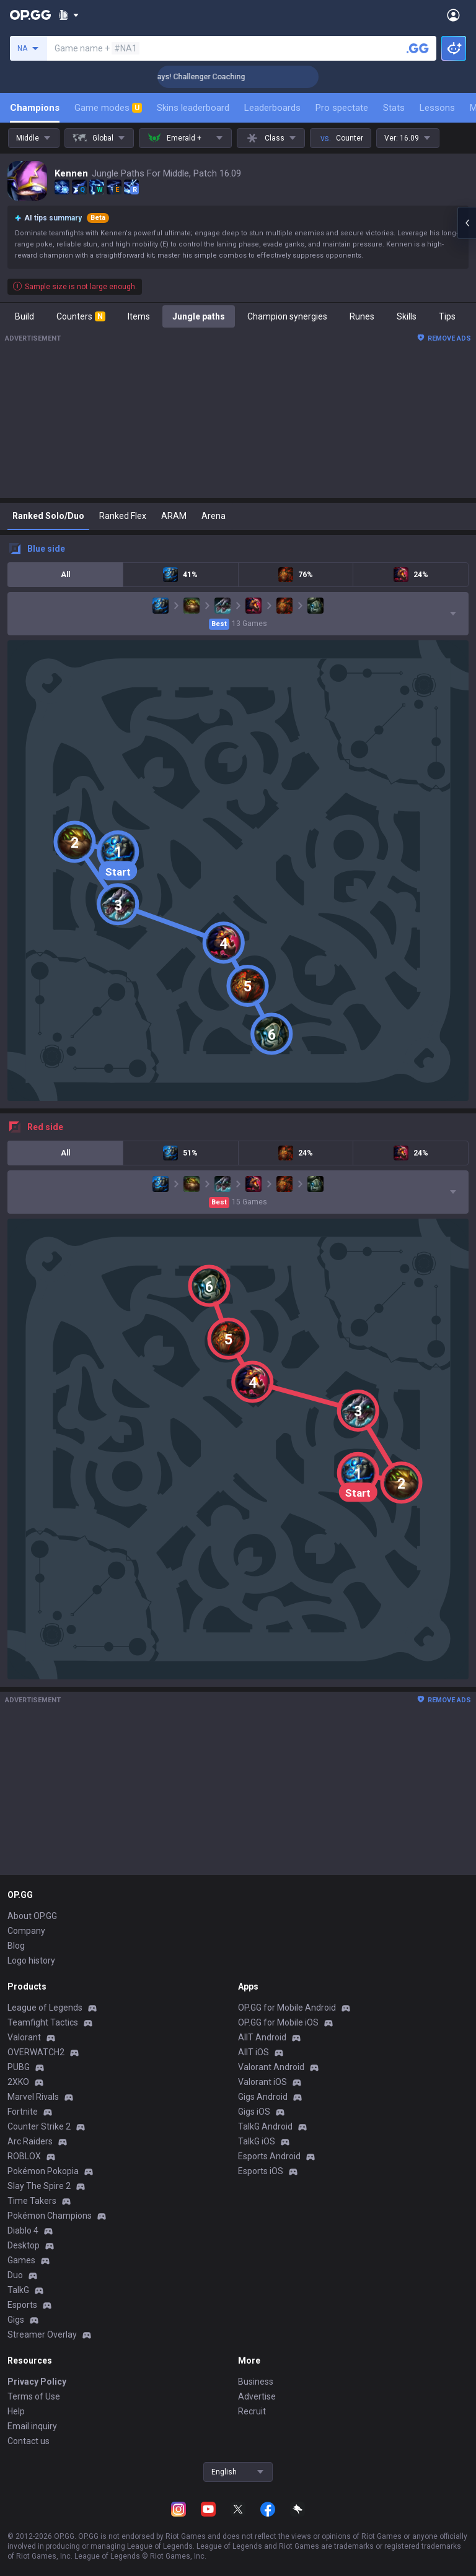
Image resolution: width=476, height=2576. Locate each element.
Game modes (108, 107)
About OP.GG (32, 1916)
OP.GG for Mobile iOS (278, 2022)
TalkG (18, 2290)
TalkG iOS (256, 2141)
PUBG (18, 2067)
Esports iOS (260, 2171)
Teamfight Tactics (42, 2022)
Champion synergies (287, 316)
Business (255, 2382)
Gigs (15, 2320)
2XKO (18, 2082)
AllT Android (262, 2037)
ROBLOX (24, 2156)
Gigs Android (263, 2097)
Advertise (257, 2396)
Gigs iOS (254, 2112)
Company (26, 1931)
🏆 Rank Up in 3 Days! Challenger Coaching (217, 76)
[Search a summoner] (417, 48)
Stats (394, 107)
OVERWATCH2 (35, 2052)
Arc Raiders (30, 2141)
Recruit (252, 2411)
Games (21, 2260)
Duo (15, 2275)
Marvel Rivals (33, 2097)
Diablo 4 (22, 2230)
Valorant (24, 2037)
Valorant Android (271, 2067)
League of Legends (44, 2007)
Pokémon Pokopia (43, 2171)
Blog (16, 1946)
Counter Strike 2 (39, 2126)
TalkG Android (265, 2126)
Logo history (31, 1960)
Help (16, 2411)
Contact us (28, 2441)
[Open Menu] (453, 14)
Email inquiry (32, 2426)
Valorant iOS (262, 2082)
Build (24, 316)
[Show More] (68, 14)
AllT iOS (253, 2052)
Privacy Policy (36, 2382)
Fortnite (22, 2112)
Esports (22, 2305)
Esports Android (269, 2156)
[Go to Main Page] (30, 15)
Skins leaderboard (193, 107)
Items (139, 316)
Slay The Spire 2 (39, 2186)
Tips (447, 316)
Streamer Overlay (42, 2334)
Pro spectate (341, 107)
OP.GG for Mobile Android (287, 2007)
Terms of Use (33, 2396)
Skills (406, 316)
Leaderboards (272, 107)
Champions (35, 107)
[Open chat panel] (466, 223)
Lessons (437, 107)
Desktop (23, 2245)
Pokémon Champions (49, 2216)
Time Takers (31, 2201)
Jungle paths (198, 316)
